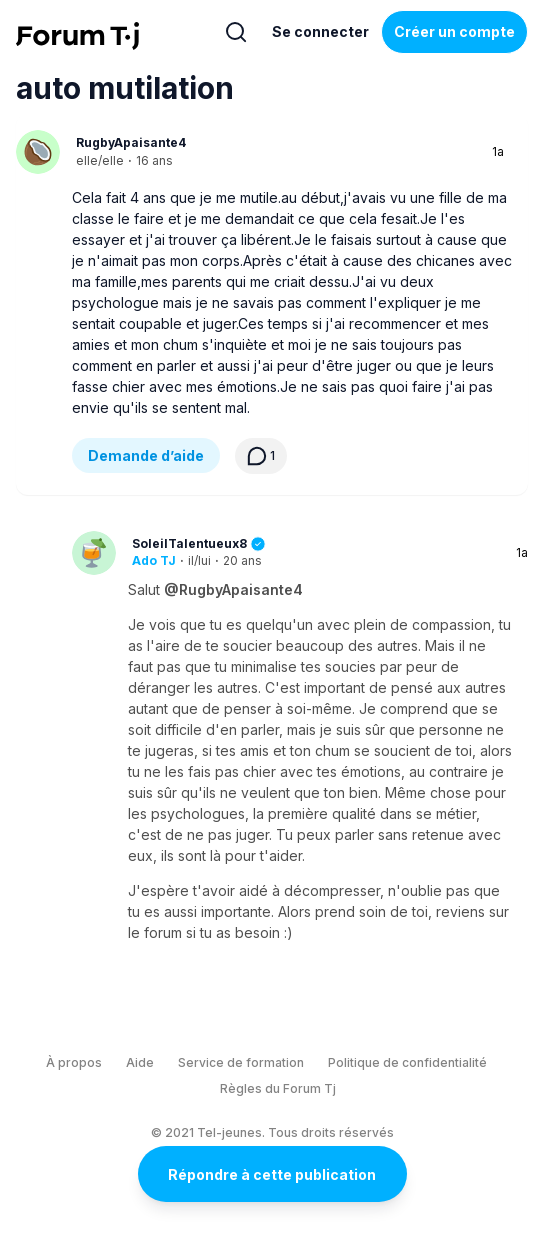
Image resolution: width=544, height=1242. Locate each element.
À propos (74, 1062)
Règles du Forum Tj (278, 1088)
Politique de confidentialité (407, 1062)
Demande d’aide (146, 455)
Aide (140, 1062)
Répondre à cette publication (272, 1174)
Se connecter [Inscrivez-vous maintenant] (320, 31)
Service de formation (241, 1062)
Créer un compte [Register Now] (454, 31)
